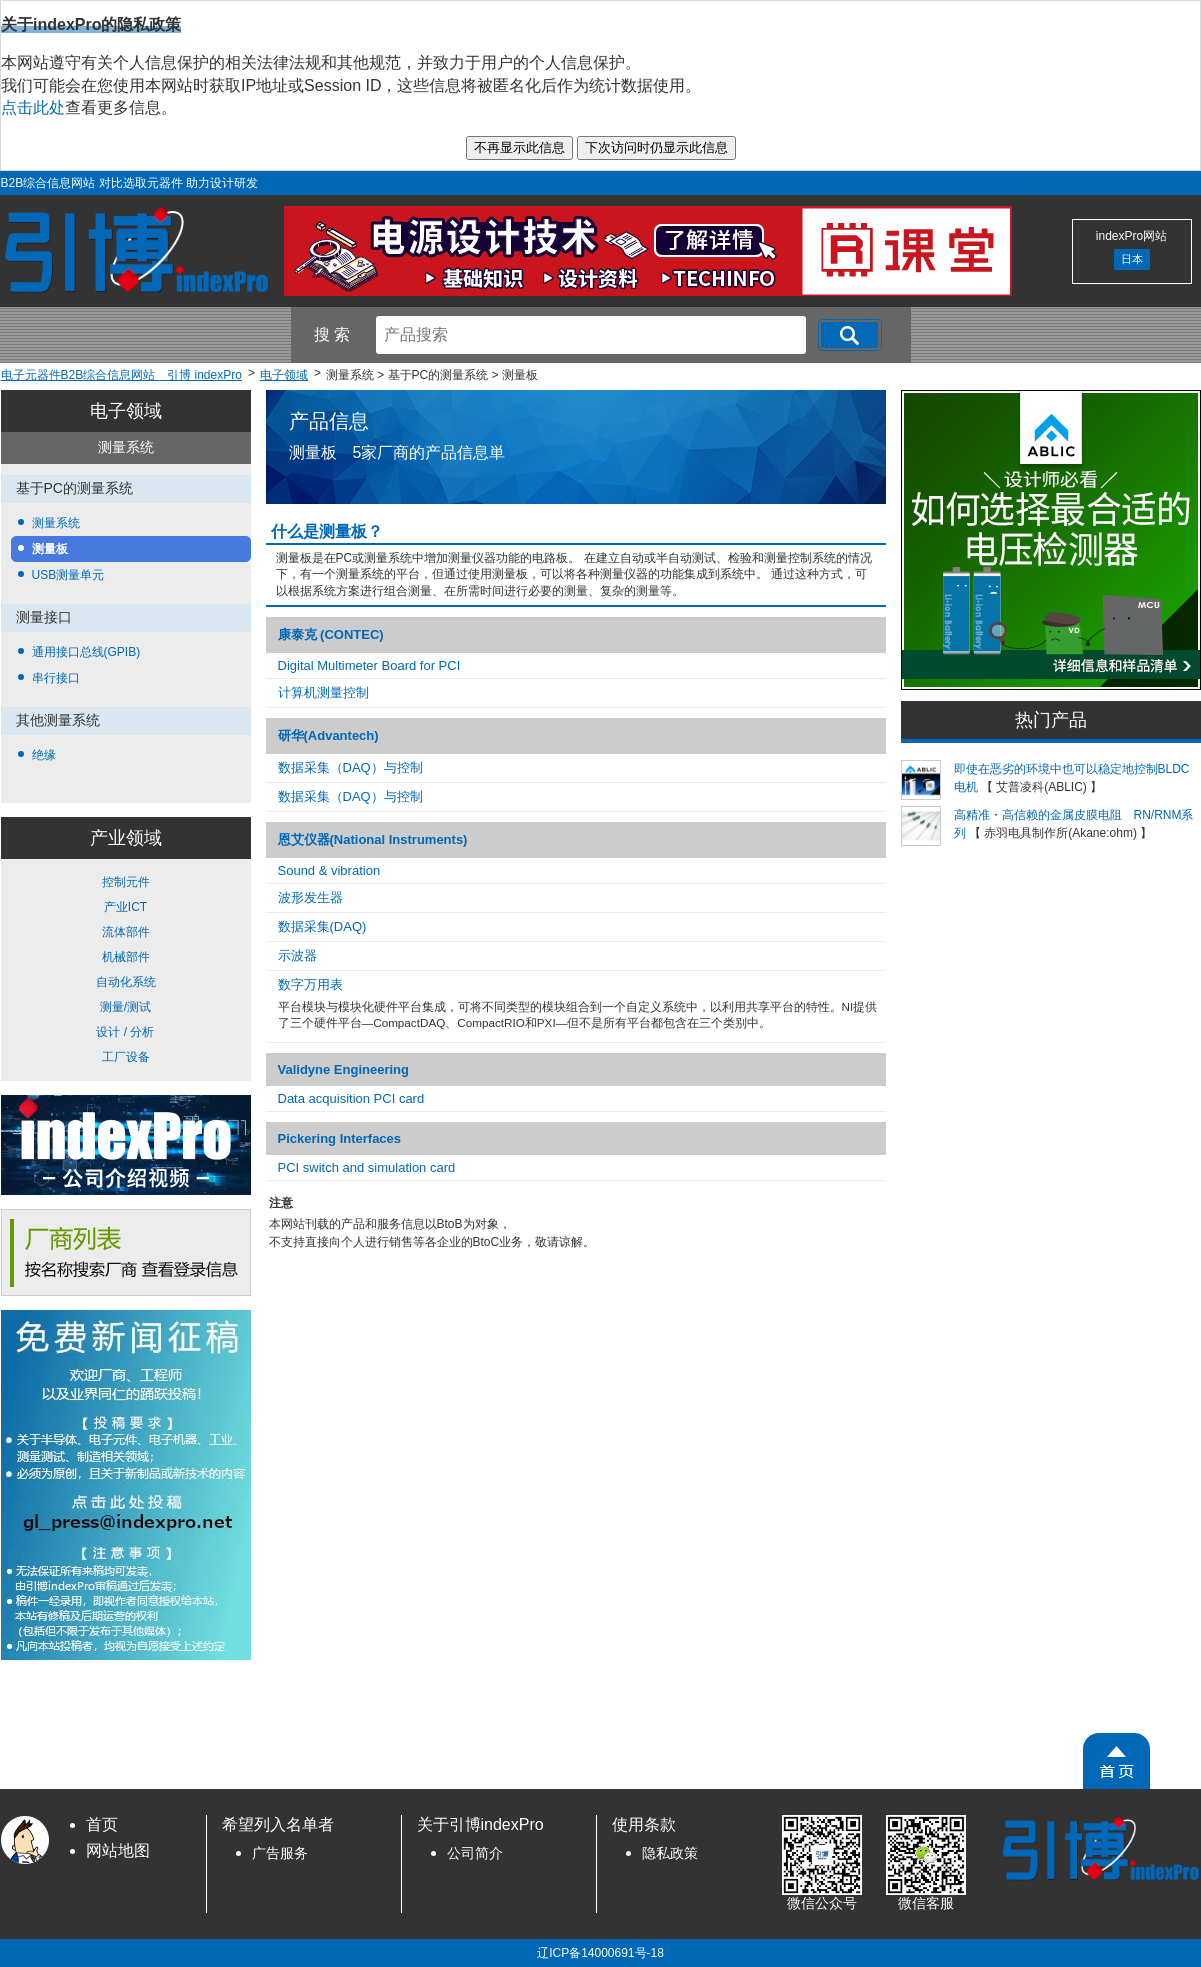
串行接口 (56, 678)
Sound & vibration (329, 870)
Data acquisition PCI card (351, 1098)
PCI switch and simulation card (367, 1167)
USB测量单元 (68, 575)
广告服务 (280, 1853)
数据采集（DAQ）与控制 (350, 767)
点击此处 (33, 107)
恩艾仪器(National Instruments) (373, 839)
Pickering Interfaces (340, 1138)
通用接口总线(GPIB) (86, 652)
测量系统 (56, 523)
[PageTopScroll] (1116, 1761)
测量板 (50, 549)
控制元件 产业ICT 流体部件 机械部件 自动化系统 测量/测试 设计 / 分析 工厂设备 (126, 969)
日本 (1132, 259)
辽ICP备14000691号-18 (600, 1953)
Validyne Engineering (343, 1069)
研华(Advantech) (328, 735)
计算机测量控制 (323, 692)
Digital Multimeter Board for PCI (369, 665)
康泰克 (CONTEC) (331, 634)
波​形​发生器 (310, 897)
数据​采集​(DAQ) (322, 926)
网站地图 (118, 1850)
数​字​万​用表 (310, 984)
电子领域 (126, 411)
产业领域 (126, 838)
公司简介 (475, 1853)
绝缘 (44, 755)
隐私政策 (670, 1853)
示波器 (297, 955)
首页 (102, 1824)
